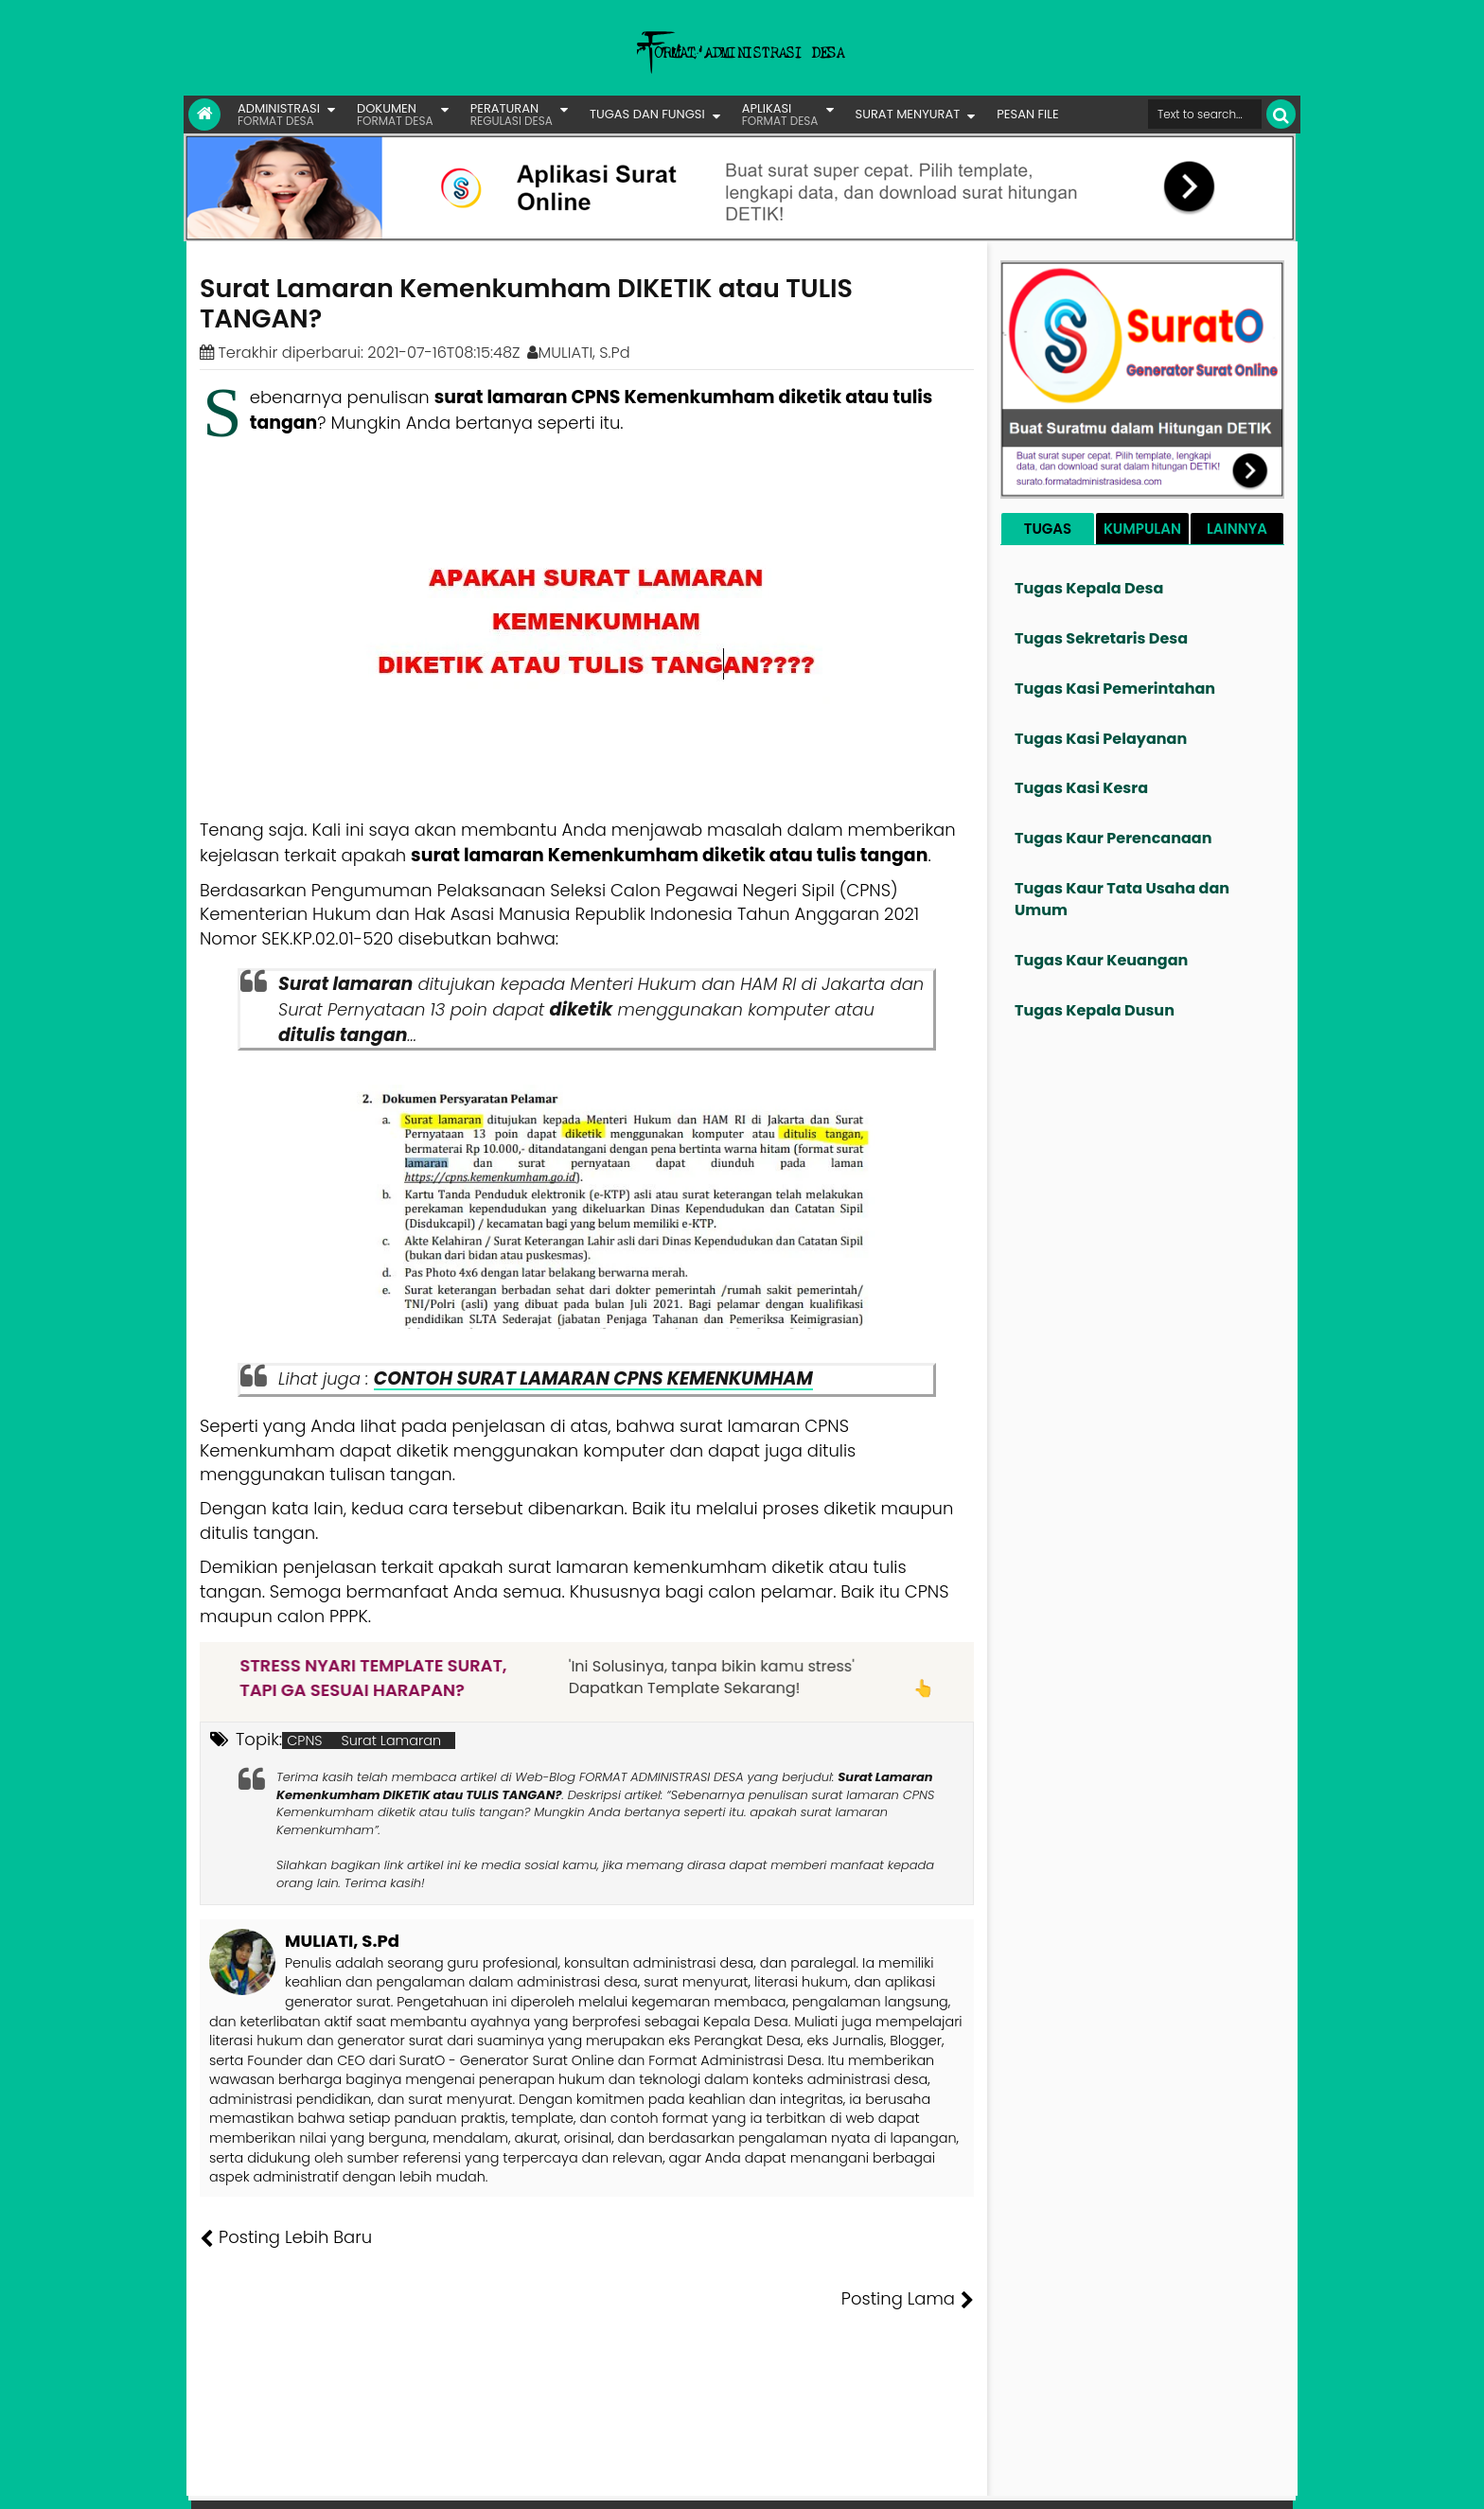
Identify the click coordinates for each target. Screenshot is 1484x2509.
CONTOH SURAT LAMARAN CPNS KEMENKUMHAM (593, 1378)
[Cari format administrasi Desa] (1205, 114)
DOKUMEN (395, 114)
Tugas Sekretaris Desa (1101, 638)
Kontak (1137, 2480)
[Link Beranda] (204, 114)
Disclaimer (1256, 2480)
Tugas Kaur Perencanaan (1113, 838)
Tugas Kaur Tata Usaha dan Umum (1122, 899)
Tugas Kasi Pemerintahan (1115, 688)
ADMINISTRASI (279, 114)
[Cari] (1281, 114)
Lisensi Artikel (578, 2480)
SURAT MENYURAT (908, 114)
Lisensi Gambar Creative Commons (769, 2480)
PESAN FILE (1027, 114)
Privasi (1190, 2480)
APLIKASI (780, 114)
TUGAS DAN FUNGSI (647, 114)
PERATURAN (511, 114)
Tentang (937, 2480)
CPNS (304, 1740)
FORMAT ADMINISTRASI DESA (281, 2480)
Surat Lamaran (392, 1740)
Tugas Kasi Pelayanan (1101, 739)
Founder (1003, 2480)
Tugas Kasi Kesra (1081, 788)
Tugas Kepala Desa (1089, 588)
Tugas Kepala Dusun (1095, 1010)
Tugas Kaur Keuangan (1101, 960)
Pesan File (1072, 2480)
